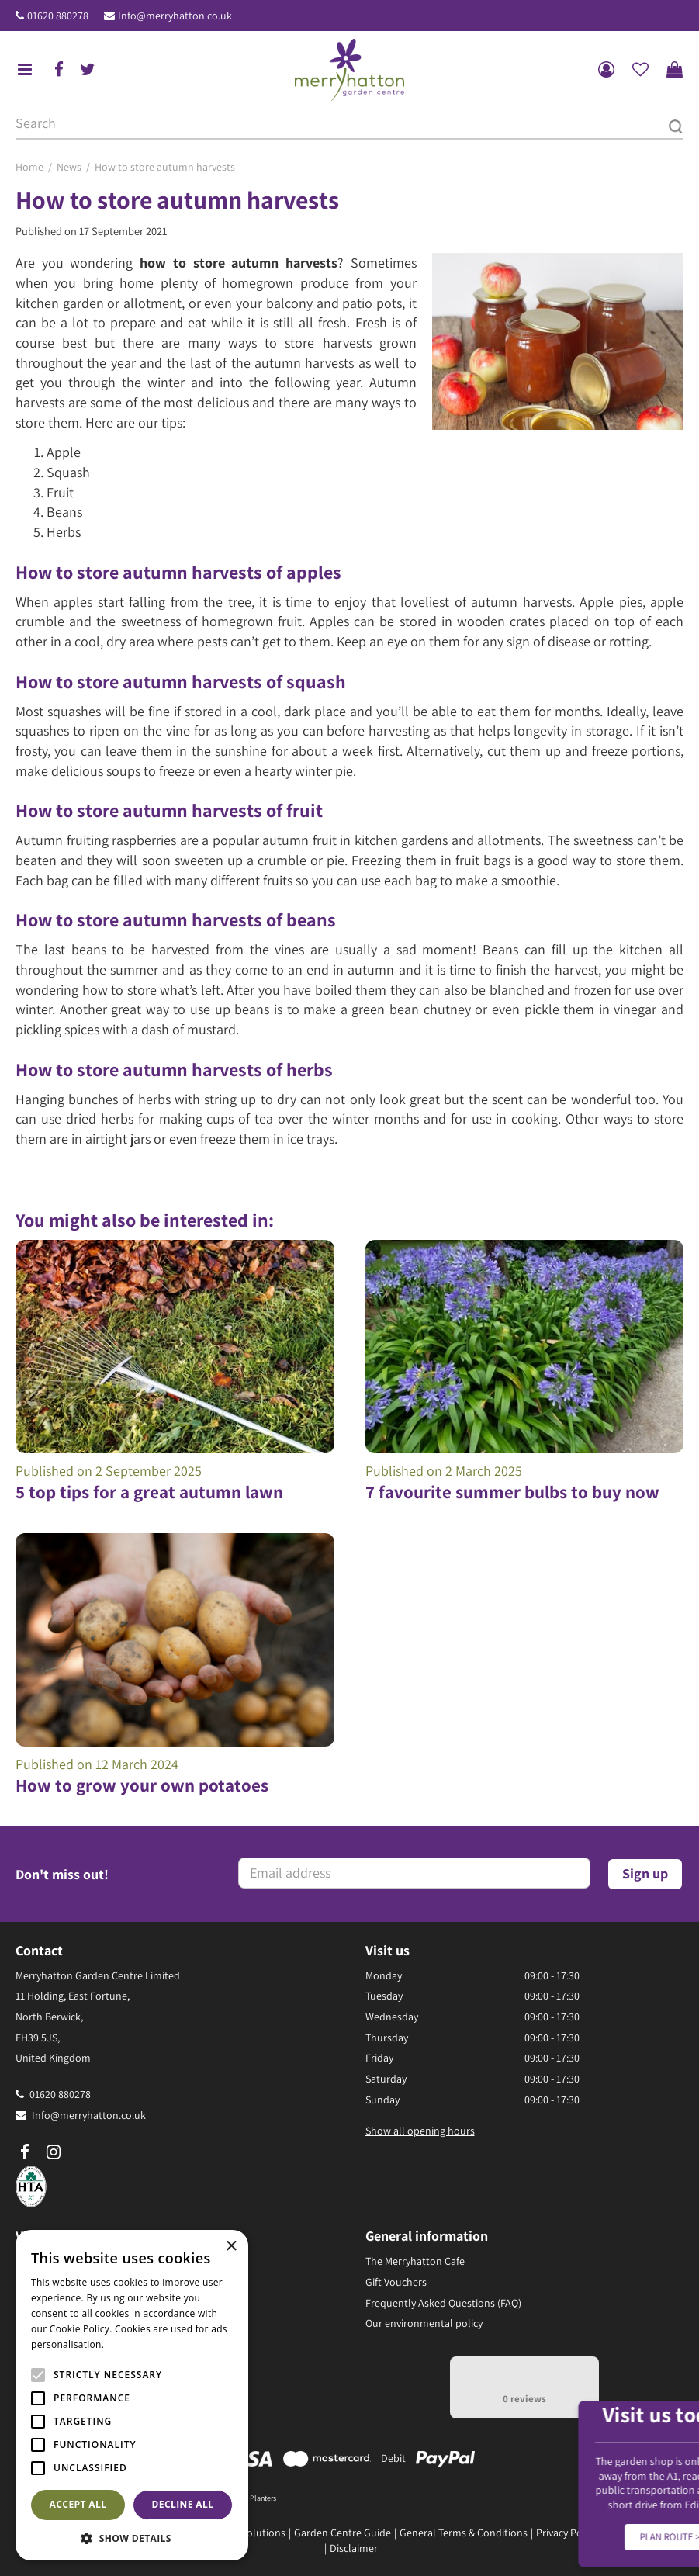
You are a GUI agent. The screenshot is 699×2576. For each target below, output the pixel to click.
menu (25, 70)
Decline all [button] (183, 2504)
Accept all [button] (78, 2504)
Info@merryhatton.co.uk (175, 16)
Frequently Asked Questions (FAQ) (443, 2303)
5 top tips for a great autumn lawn (149, 1492)
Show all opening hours (420, 2131)
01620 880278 (57, 16)
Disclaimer (354, 2548)
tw (87, 70)
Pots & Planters (252, 2498)
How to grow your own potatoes (142, 1785)
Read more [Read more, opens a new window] (132, 2344)
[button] (132, 2537)
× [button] (231, 2246)
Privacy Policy (566, 2533)
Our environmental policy (424, 2323)
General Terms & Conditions (464, 2533)
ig (53, 2152)
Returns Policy (639, 2533)
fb (59, 70)
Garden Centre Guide (342, 2533)
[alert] (132, 2395)
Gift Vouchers (396, 2282)
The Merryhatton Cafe (415, 2261)
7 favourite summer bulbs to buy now (512, 1492)
